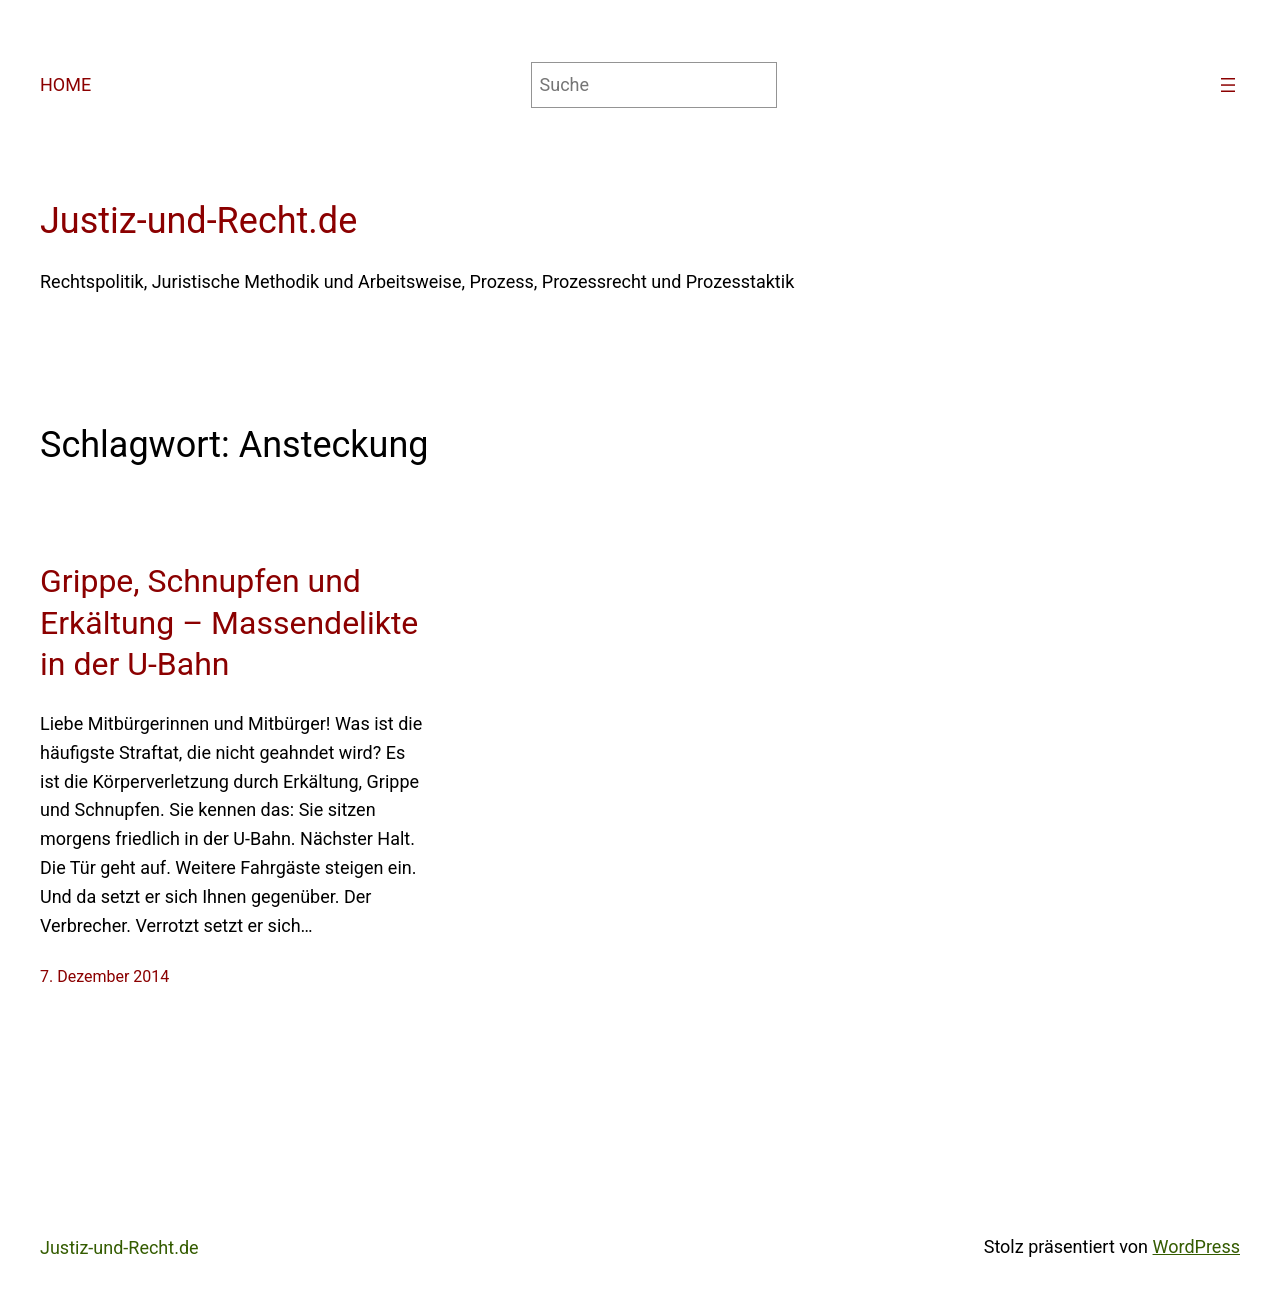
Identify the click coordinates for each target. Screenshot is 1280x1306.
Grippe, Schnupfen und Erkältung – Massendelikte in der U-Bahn (229, 622)
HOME (65, 84)
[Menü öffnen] (1228, 85)
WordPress (1196, 1246)
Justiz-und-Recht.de (198, 221)
